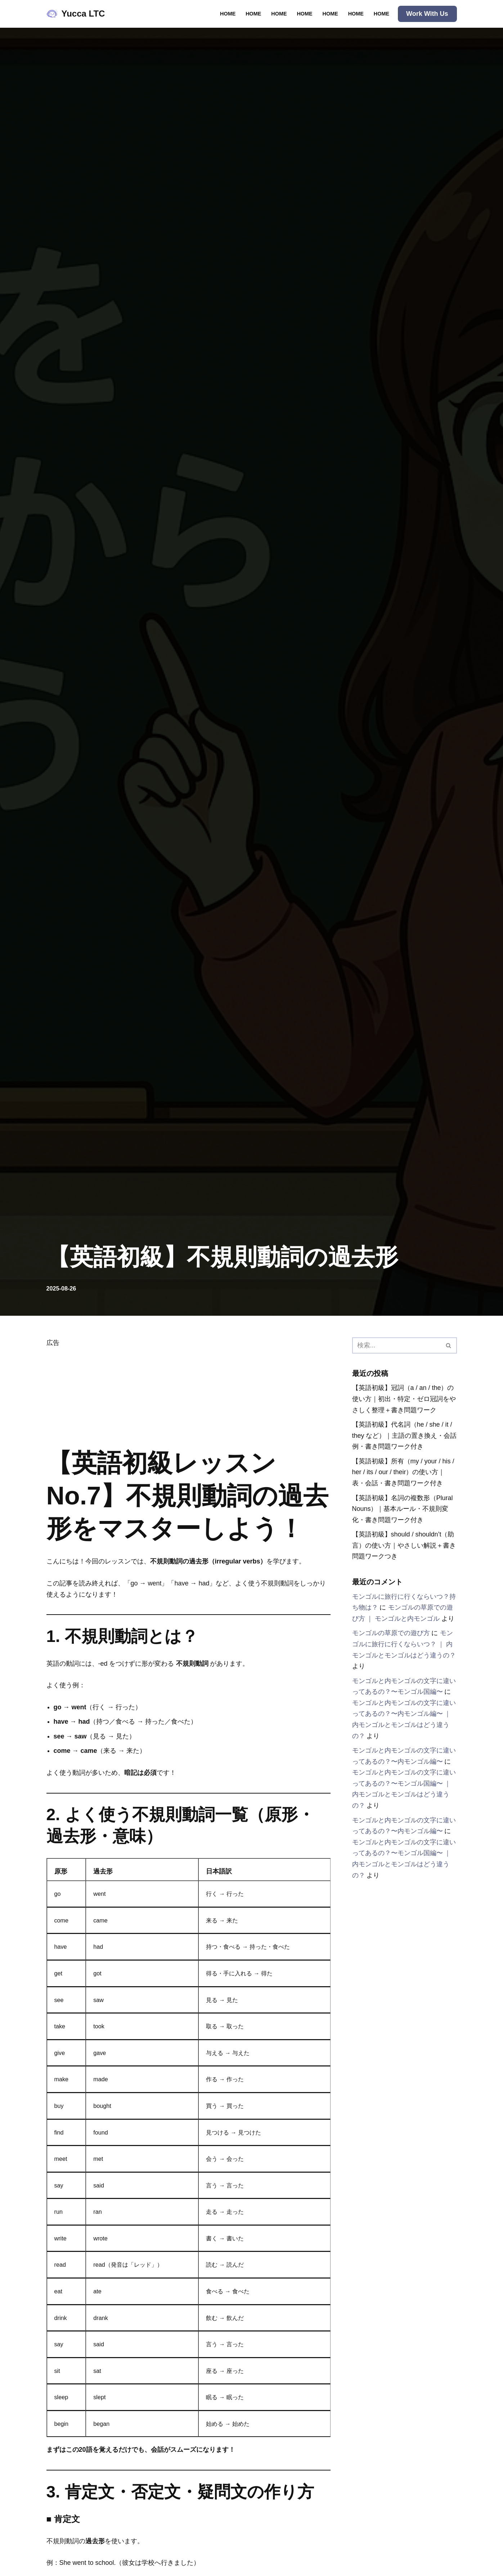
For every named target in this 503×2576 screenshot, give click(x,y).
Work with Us (427, 13)
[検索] (396, 1345)
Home (227, 14)
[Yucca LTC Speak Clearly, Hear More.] (75, 13)
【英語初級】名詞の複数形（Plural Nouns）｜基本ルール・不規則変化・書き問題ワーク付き (402, 1508)
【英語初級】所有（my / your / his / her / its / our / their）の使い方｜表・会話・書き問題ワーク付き (403, 1472)
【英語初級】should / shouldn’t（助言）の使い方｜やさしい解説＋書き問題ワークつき (404, 1545)
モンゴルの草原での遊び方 (391, 1633)
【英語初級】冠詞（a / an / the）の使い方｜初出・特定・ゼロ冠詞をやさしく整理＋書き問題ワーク (404, 1398)
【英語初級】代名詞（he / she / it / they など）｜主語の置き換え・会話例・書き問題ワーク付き (402, 1435)
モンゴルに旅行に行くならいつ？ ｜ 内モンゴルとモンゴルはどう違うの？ (404, 1644)
